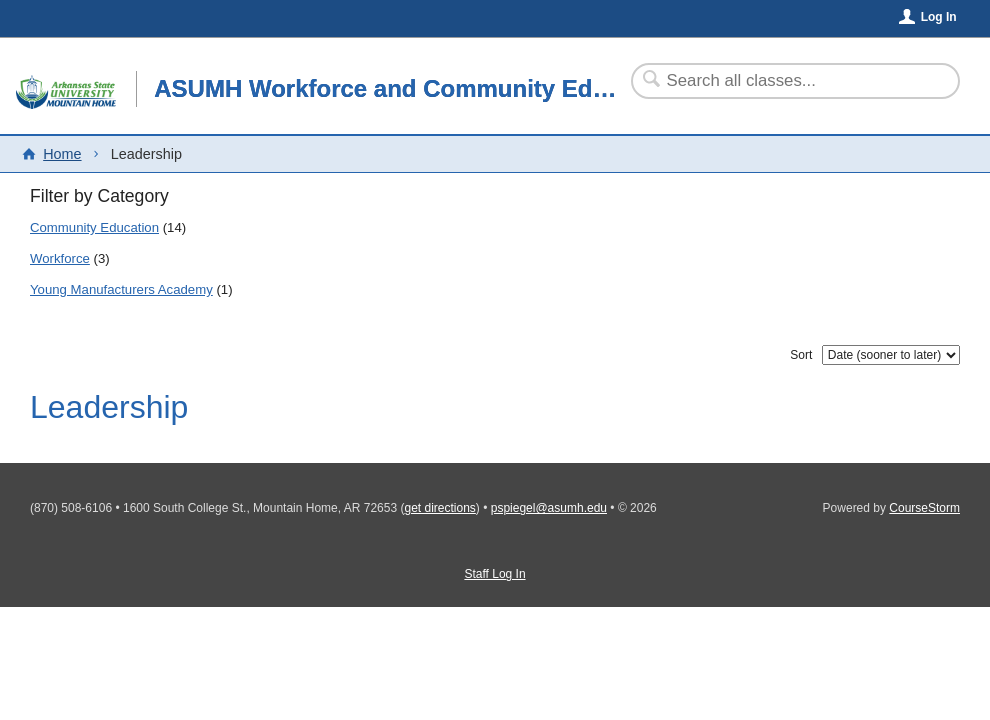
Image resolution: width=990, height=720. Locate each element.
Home (62, 154)
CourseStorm (924, 508)
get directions (439, 508)
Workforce (60, 258)
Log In (939, 17)
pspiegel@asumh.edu (549, 508)
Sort (801, 355)
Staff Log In (494, 574)
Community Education (94, 227)
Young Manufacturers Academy (121, 289)
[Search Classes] (783, 81)
